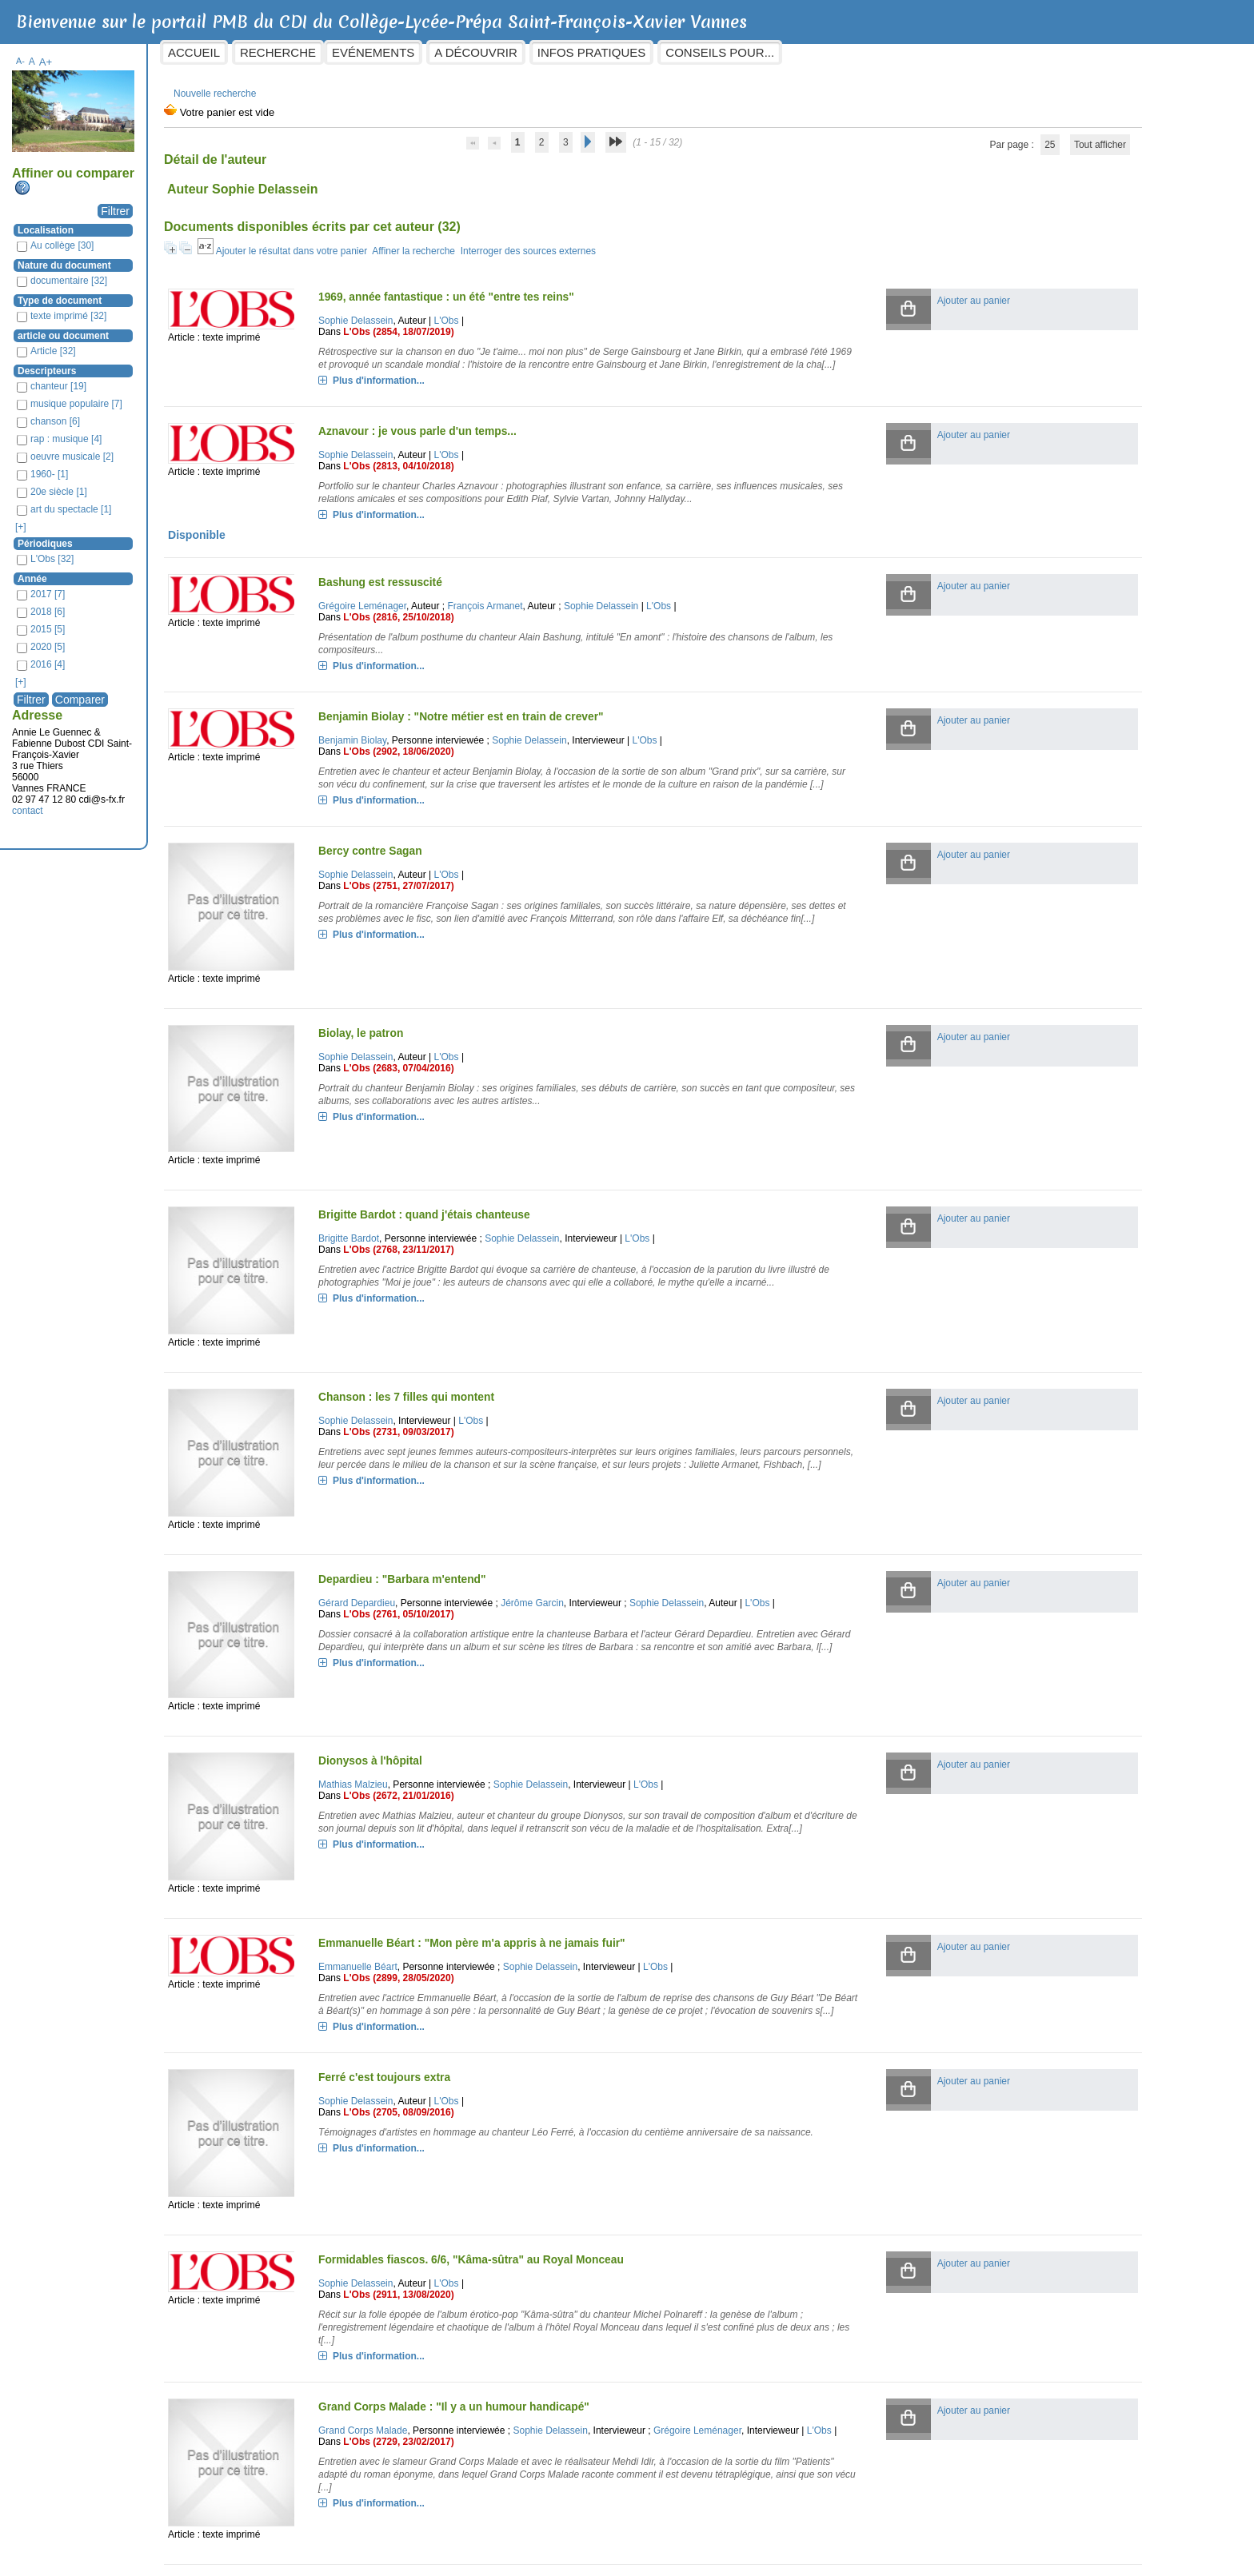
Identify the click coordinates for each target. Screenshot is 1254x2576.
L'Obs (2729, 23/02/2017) (496, 2315)
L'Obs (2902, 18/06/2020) (496, 769)
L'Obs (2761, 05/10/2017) (496, 1551)
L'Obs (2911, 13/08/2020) (496, 2157)
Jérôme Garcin (630, 1528)
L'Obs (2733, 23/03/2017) (496, 2462)
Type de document (189, 292)
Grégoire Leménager (460, 623)
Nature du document (194, 257)
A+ (175, 54)
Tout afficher (1027, 136)
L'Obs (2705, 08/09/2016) (496, 2001)
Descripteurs (176, 363)
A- (150, 53)
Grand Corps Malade (460, 2293)
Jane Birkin (439, 2451)
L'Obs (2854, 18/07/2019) (496, 323)
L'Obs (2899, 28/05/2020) (496, 1854)
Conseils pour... (849, 52)
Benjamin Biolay (450, 758)
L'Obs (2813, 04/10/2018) (496, 471)
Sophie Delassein (453, 312)
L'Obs (544, 312)
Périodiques (174, 535)
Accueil (323, 52)
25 (977, 136)
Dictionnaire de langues (1009, 2560)
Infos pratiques (720, 52)
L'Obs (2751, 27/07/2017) (496, 916)
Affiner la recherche (543, 243)
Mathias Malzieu (450, 1687)
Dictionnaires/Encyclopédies (887, 2560)
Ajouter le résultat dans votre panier (420, 243)
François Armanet (583, 623)
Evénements (502, 52)
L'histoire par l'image (772, 2560)
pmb (1081, 2560)
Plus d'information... (476, 385)
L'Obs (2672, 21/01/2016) (496, 1698)
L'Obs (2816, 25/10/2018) (496, 634)
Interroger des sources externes (657, 243)
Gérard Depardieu (454, 1528)
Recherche (407, 52)
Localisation (175, 222)
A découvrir (605, 52)
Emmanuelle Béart (455, 1842)
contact (157, 802)
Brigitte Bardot (446, 1216)
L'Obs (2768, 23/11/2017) (496, 1228)
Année (162, 570)
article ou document (192, 327)
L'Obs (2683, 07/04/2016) (496, 1072)
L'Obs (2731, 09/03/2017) (496, 1384)
